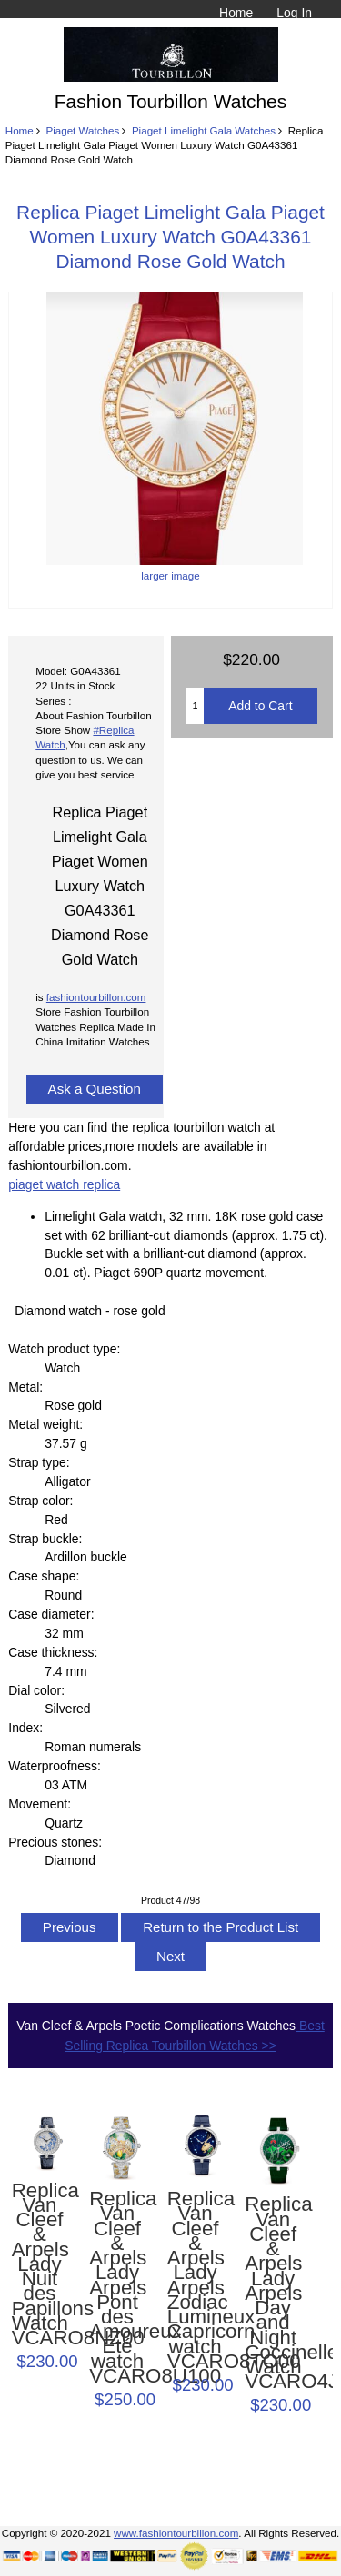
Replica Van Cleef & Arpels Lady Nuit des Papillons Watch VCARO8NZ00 (40, 2265)
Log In (294, 12)
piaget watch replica (64, 1184)
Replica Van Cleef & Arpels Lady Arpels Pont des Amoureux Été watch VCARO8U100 (117, 2287)
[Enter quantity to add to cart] (195, 706)
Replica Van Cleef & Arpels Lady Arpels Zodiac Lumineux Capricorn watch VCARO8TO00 (195, 2280)
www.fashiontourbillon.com (176, 2533)
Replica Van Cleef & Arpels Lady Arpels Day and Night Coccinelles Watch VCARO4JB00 (273, 2293)
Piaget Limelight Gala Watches (204, 130)
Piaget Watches (82, 130)
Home (236, 12)
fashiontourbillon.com (96, 997)
